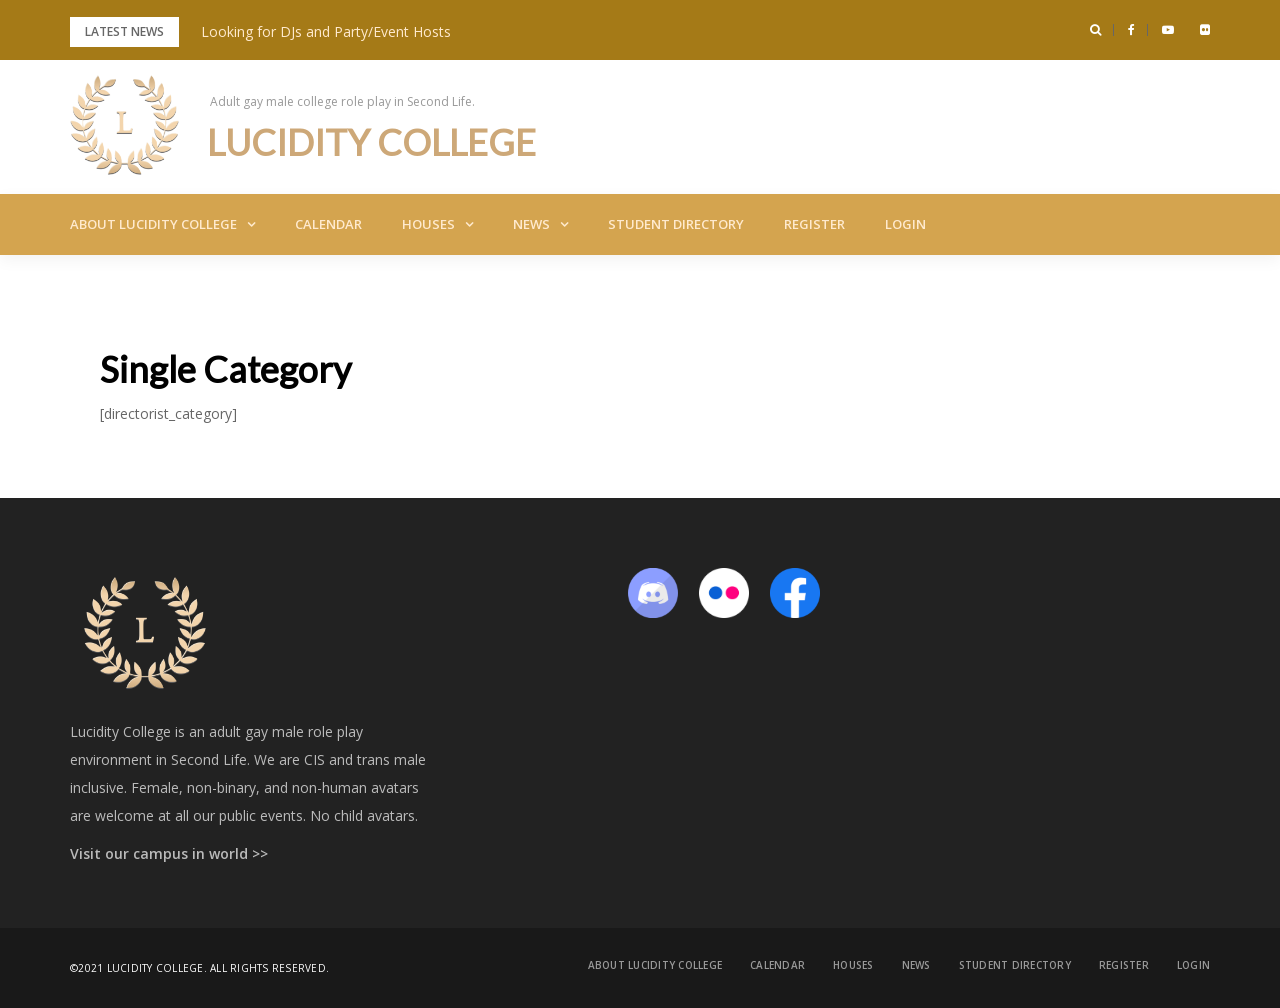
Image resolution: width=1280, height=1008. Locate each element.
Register (814, 224)
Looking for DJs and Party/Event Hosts (326, 31)
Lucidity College (371, 142)
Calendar (328, 224)
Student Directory (676, 224)
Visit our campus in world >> (169, 853)
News (531, 224)
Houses (428, 224)
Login (905, 224)
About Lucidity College (153, 224)
